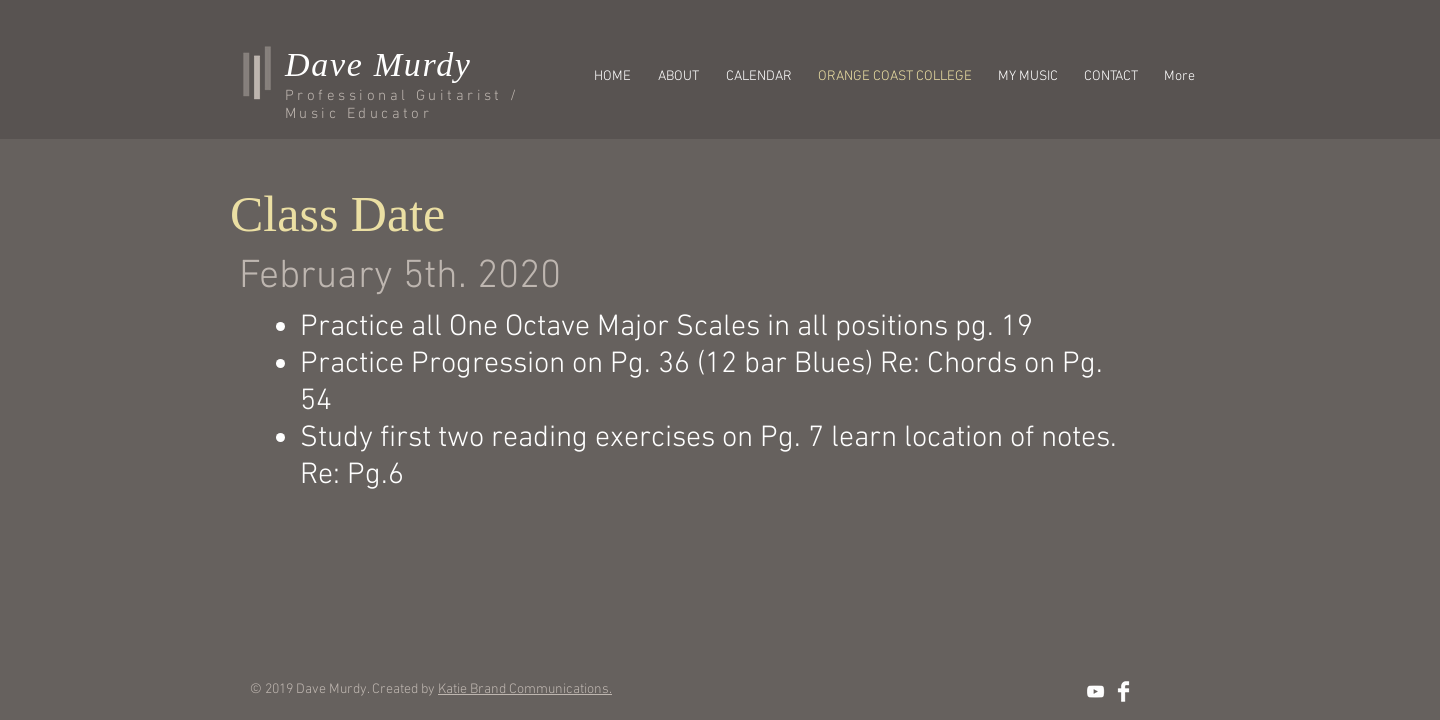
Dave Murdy (378, 64)
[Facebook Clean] (1123, 691)
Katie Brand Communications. (525, 689)
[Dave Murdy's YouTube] (1095, 691)
